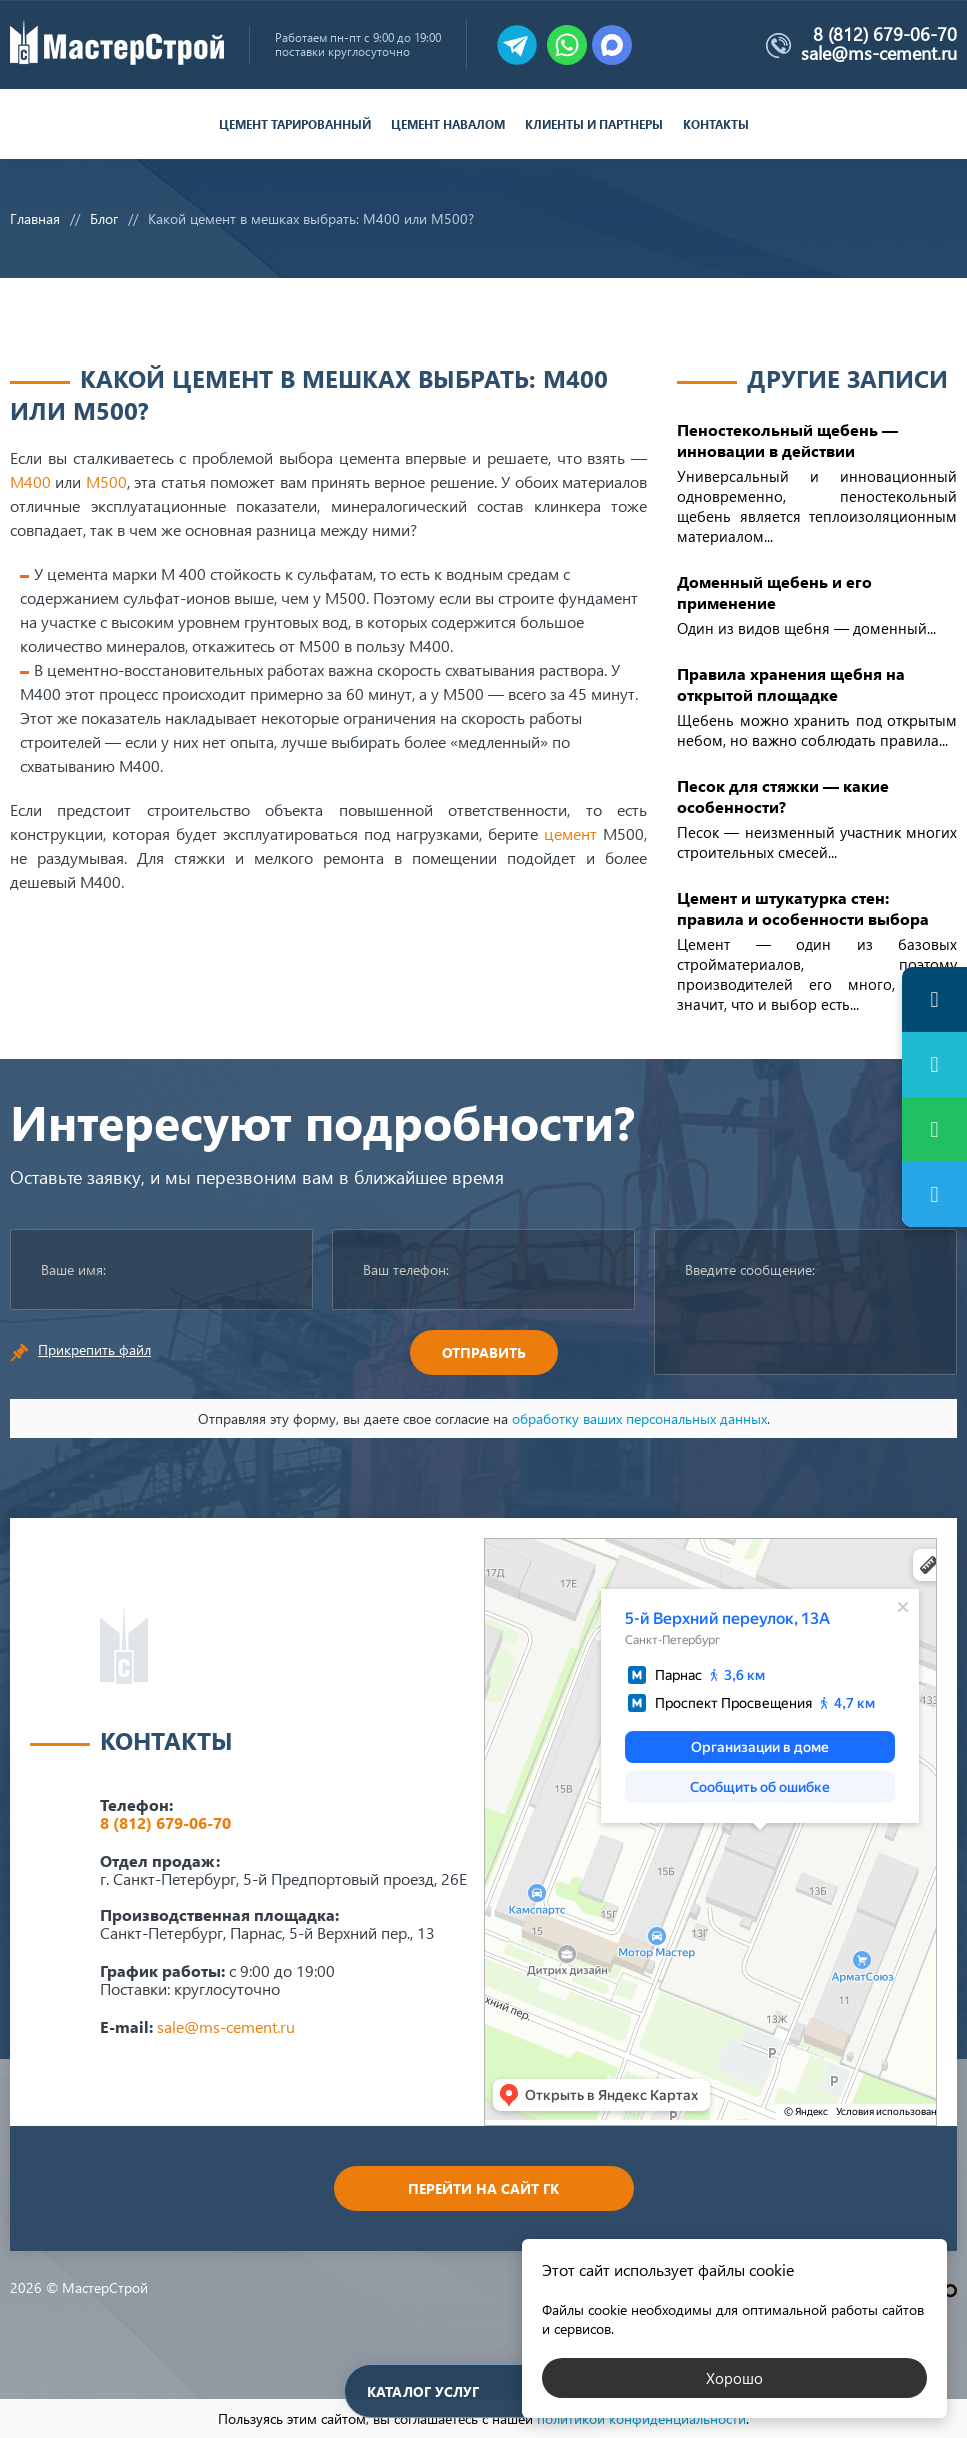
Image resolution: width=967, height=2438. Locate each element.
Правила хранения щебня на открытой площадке (791, 684)
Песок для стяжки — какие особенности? (783, 796)
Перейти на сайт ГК (483, 2188)
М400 (30, 481)
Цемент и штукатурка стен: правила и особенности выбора (803, 908)
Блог (104, 218)
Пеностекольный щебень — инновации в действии (787, 440)
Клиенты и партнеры (594, 124)
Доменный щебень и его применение (774, 592)
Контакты (716, 124)
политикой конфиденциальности (641, 2418)
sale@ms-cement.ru (879, 53)
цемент (570, 833)
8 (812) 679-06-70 (885, 34)
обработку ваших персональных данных (639, 1418)
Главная (35, 218)
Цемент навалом (448, 124)
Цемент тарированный (295, 124)
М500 (106, 481)
